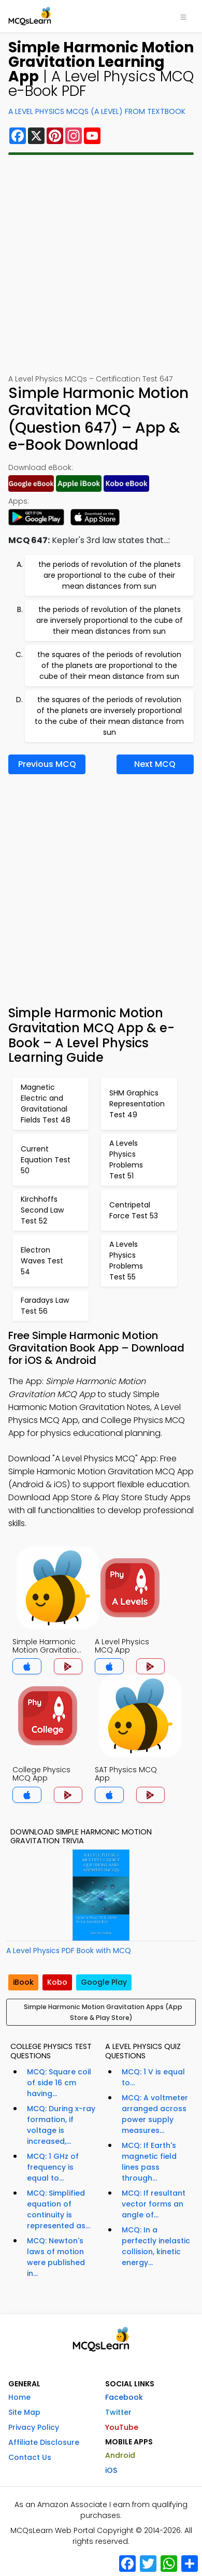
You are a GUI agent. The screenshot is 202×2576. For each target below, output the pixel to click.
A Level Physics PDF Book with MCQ (68, 1950)
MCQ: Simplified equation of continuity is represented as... (58, 2209)
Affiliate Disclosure (43, 2442)
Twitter (118, 2412)
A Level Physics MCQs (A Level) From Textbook (96, 111)
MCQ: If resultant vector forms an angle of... (153, 2204)
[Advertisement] (101, 264)
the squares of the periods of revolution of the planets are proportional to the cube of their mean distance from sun (109, 665)
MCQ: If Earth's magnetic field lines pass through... (149, 2161)
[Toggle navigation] (183, 16)
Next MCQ (155, 764)
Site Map (24, 2412)
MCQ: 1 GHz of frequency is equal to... (53, 2167)
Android (120, 2455)
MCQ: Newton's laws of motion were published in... (56, 2257)
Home (19, 2397)
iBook (23, 1982)
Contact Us (29, 2457)
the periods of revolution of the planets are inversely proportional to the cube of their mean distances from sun (109, 620)
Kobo (57, 1982)
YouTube (121, 2427)
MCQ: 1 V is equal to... (153, 2077)
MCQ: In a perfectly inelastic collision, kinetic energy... (156, 2246)
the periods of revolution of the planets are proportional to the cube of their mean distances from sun (109, 575)
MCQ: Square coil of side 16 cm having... (59, 2083)
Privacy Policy (33, 2427)
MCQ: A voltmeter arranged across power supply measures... (155, 2114)
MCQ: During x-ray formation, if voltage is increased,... (61, 2124)
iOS (111, 2470)
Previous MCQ (47, 764)
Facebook (124, 2397)
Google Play (104, 1982)
